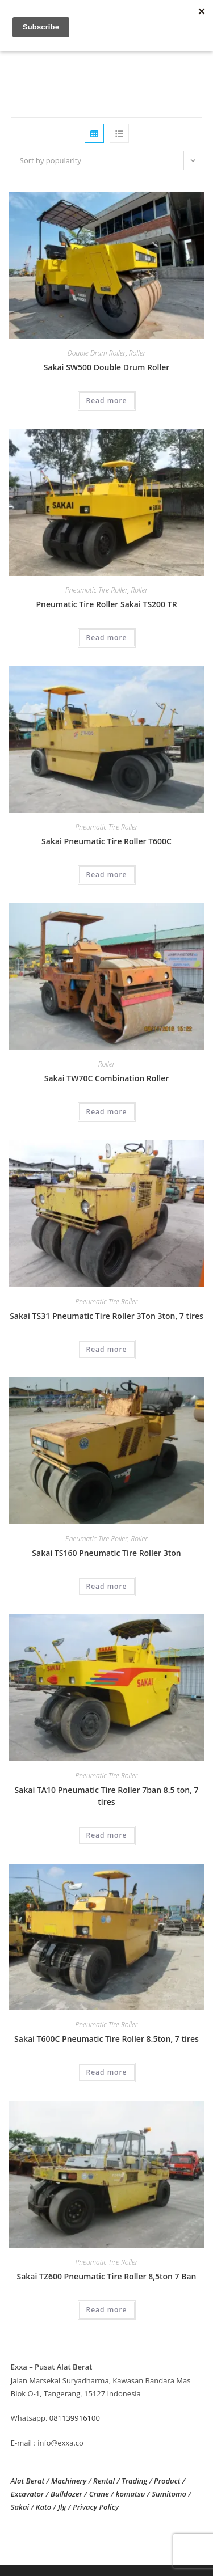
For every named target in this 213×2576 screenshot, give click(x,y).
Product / (169, 2481)
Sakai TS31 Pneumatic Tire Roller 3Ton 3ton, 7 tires (106, 1315)
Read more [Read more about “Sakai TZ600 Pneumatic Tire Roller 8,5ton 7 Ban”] (106, 2310)
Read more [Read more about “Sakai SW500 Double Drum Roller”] (106, 400)
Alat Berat (27, 2481)
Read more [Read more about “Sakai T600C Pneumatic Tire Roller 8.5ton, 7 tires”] (106, 2072)
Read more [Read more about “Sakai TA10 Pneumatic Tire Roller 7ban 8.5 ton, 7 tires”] (106, 1835)
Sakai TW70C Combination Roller (106, 1078)
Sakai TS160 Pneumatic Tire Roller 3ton (106, 1552)
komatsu (130, 2494)
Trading (134, 2481)
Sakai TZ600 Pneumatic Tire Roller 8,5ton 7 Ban (107, 2276)
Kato (43, 2507)
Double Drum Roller (97, 353)
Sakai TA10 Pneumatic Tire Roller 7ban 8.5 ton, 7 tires (106, 1795)
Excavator (28, 2494)
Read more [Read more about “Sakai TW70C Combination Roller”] (106, 1111)
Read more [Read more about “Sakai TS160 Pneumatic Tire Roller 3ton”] (106, 1586)
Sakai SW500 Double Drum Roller (107, 367)
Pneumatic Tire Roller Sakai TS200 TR (106, 604)
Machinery (68, 2481)
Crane (99, 2494)
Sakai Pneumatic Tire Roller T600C (106, 841)
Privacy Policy (96, 2507)
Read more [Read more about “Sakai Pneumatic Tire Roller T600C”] (106, 874)
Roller (137, 353)
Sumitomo (169, 2494)
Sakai (20, 2507)
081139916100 (74, 2418)
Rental (104, 2481)
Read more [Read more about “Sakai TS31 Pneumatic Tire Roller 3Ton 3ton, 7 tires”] (106, 1349)
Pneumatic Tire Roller (96, 590)
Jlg (62, 2507)
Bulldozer (66, 2494)
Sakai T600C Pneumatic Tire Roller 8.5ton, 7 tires (106, 2038)
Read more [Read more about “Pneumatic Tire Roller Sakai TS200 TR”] (106, 637)
